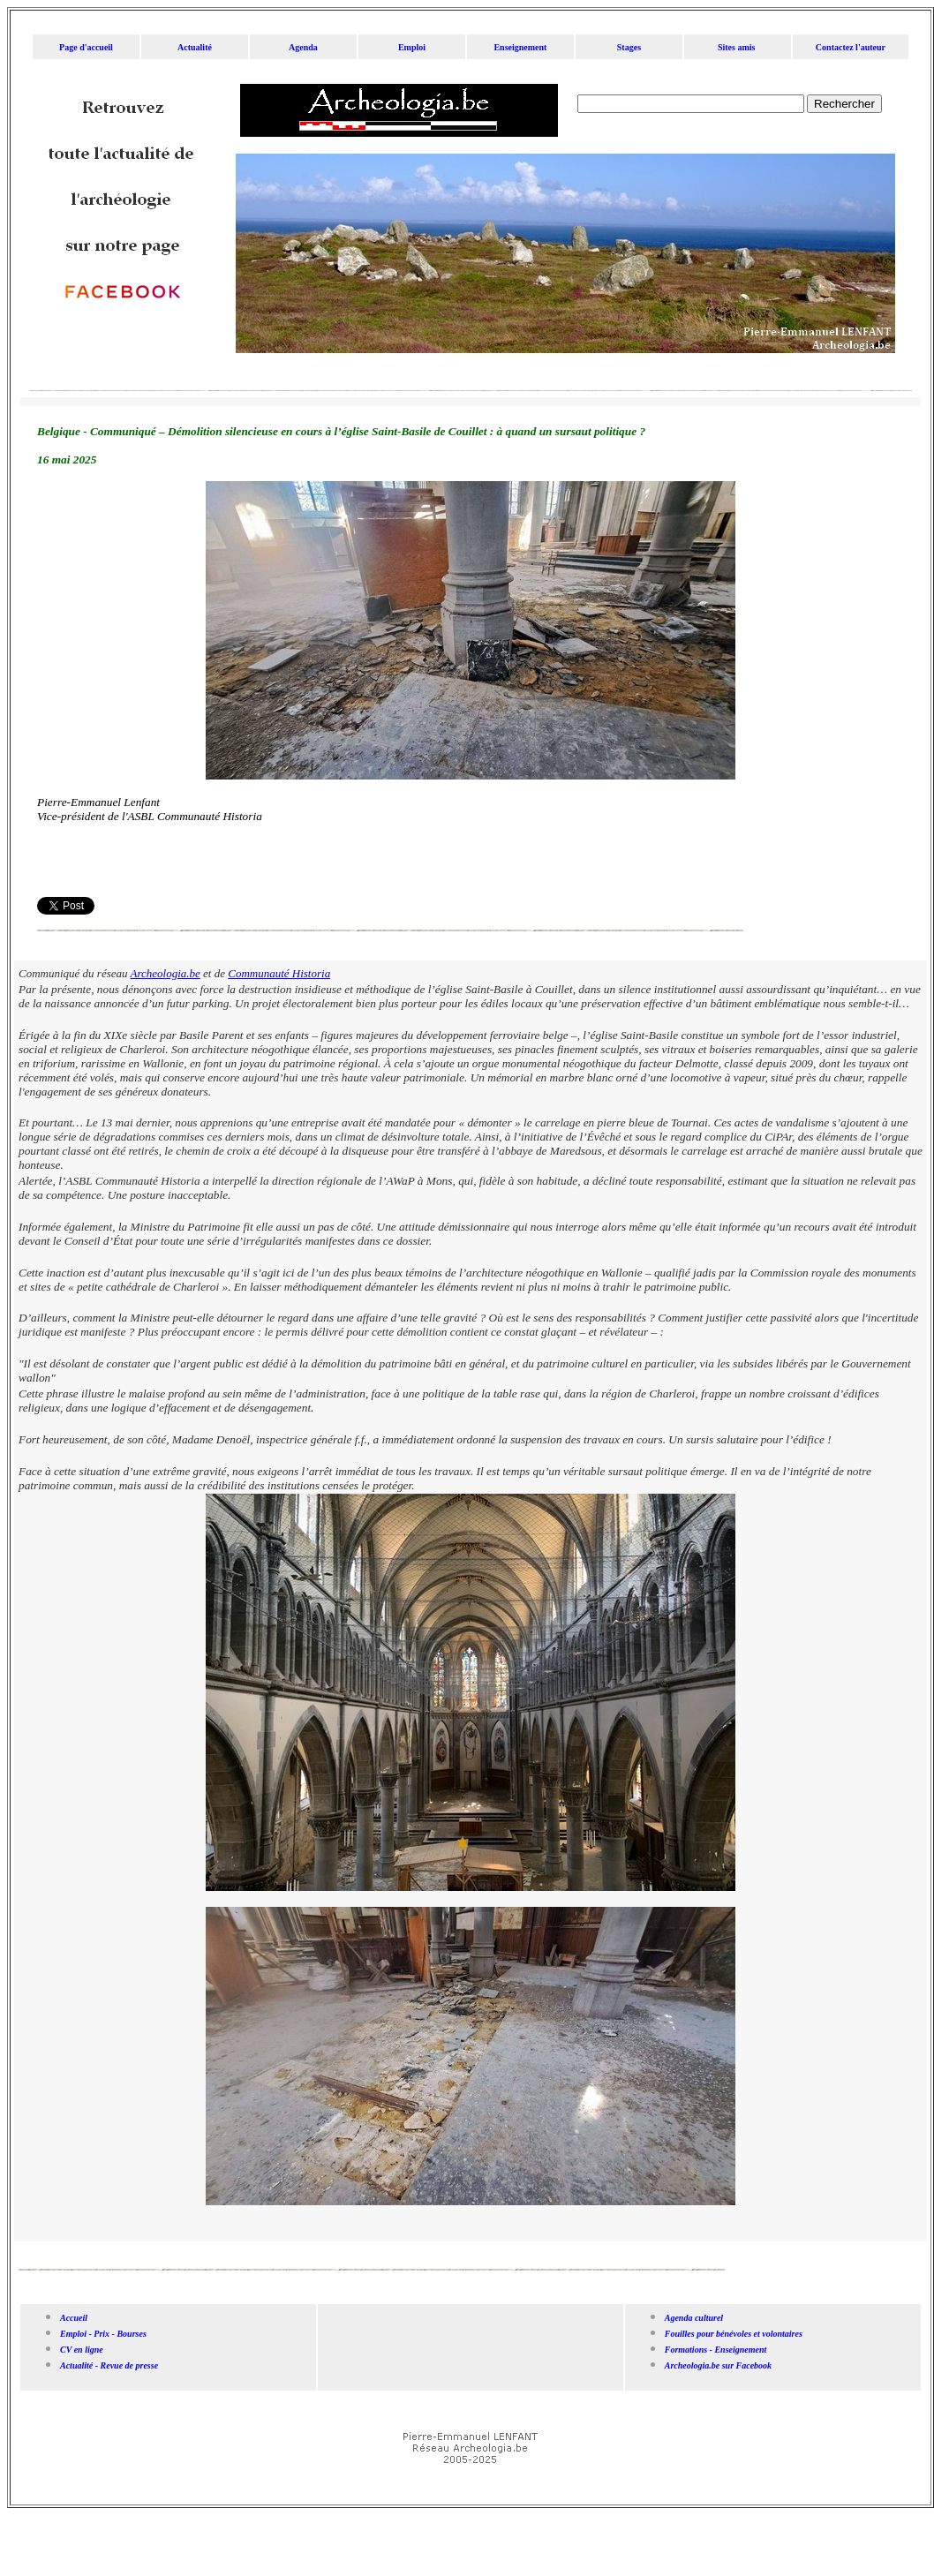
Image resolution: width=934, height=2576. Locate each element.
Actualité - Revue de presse (110, 2365)
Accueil (73, 2318)
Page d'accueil (86, 47)
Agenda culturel (694, 2318)
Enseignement (519, 47)
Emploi (412, 47)
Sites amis (737, 47)
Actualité (194, 47)
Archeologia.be (165, 973)
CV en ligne (81, 2349)
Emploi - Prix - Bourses (103, 2334)
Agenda (303, 47)
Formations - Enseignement (716, 2349)
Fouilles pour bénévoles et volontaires (733, 2334)
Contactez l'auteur (850, 47)
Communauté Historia (279, 973)
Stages (629, 47)
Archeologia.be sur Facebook (719, 2365)
